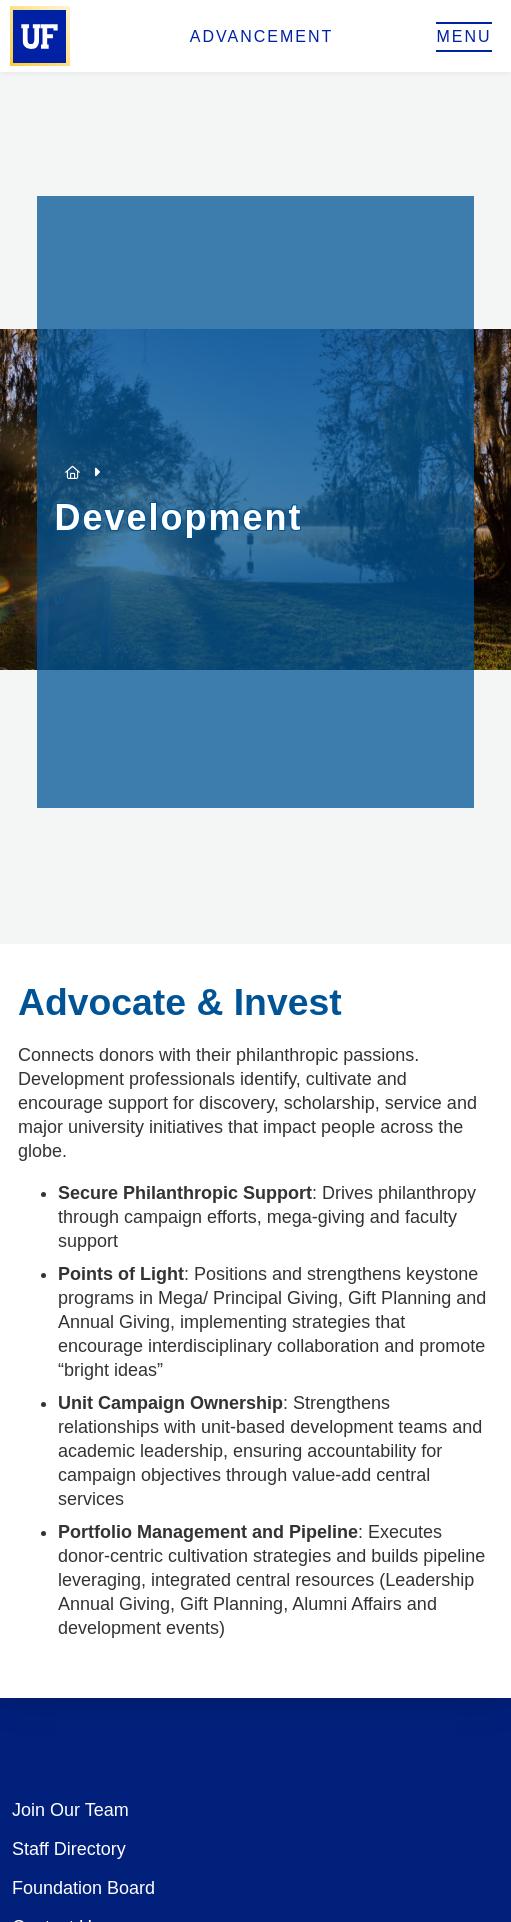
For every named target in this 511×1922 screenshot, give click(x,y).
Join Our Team (70, 1810)
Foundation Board (83, 1888)
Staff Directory (69, 1849)
